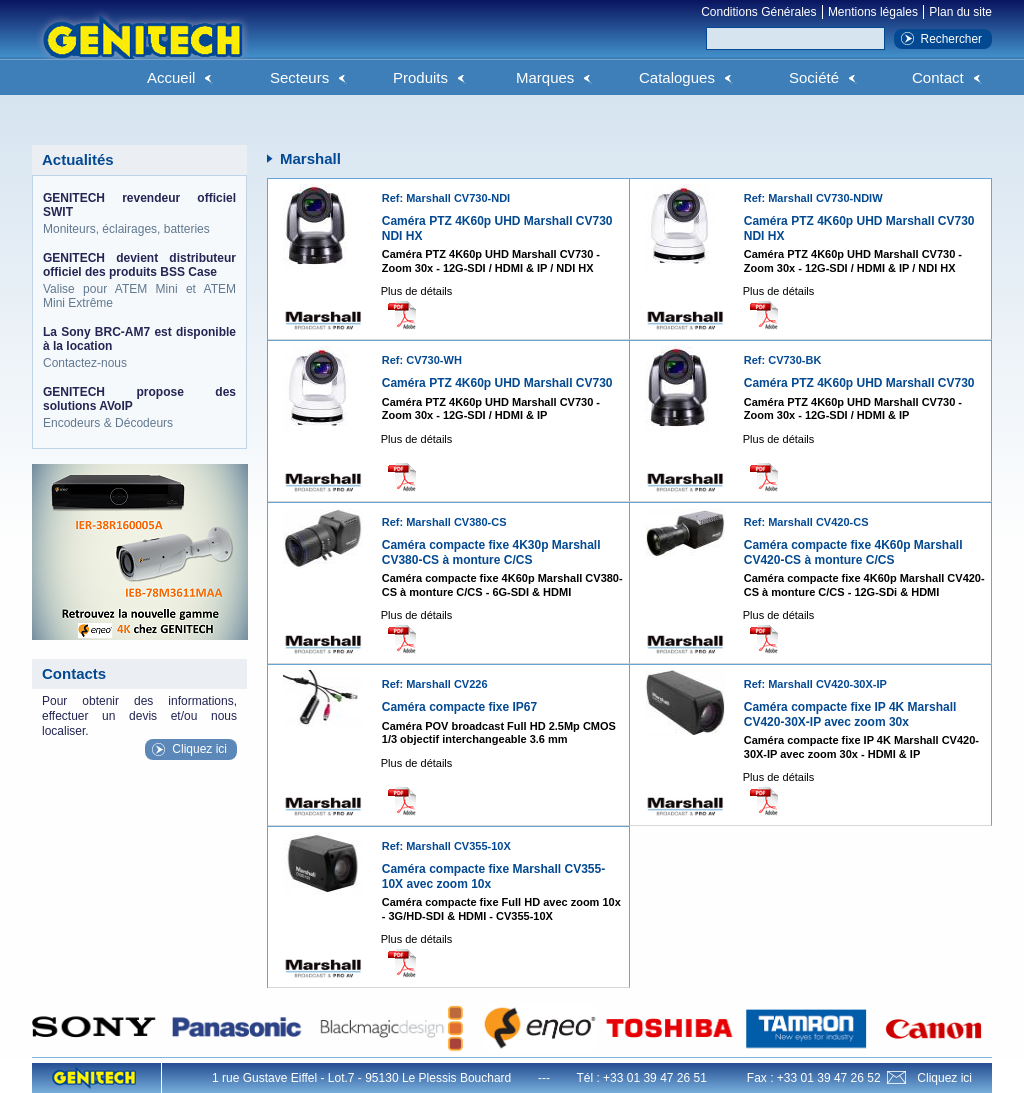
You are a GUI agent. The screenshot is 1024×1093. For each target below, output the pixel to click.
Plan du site (960, 12)
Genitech (142, 49)
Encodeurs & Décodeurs (139, 407)
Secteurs (299, 77)
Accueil (171, 77)
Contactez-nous (139, 347)
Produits (420, 77)
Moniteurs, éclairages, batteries (139, 213)
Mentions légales (873, 12)
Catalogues (677, 77)
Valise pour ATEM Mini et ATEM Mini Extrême (139, 280)
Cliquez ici (199, 749)
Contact (938, 77)
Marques (545, 77)
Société (814, 77)
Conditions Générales (758, 12)
